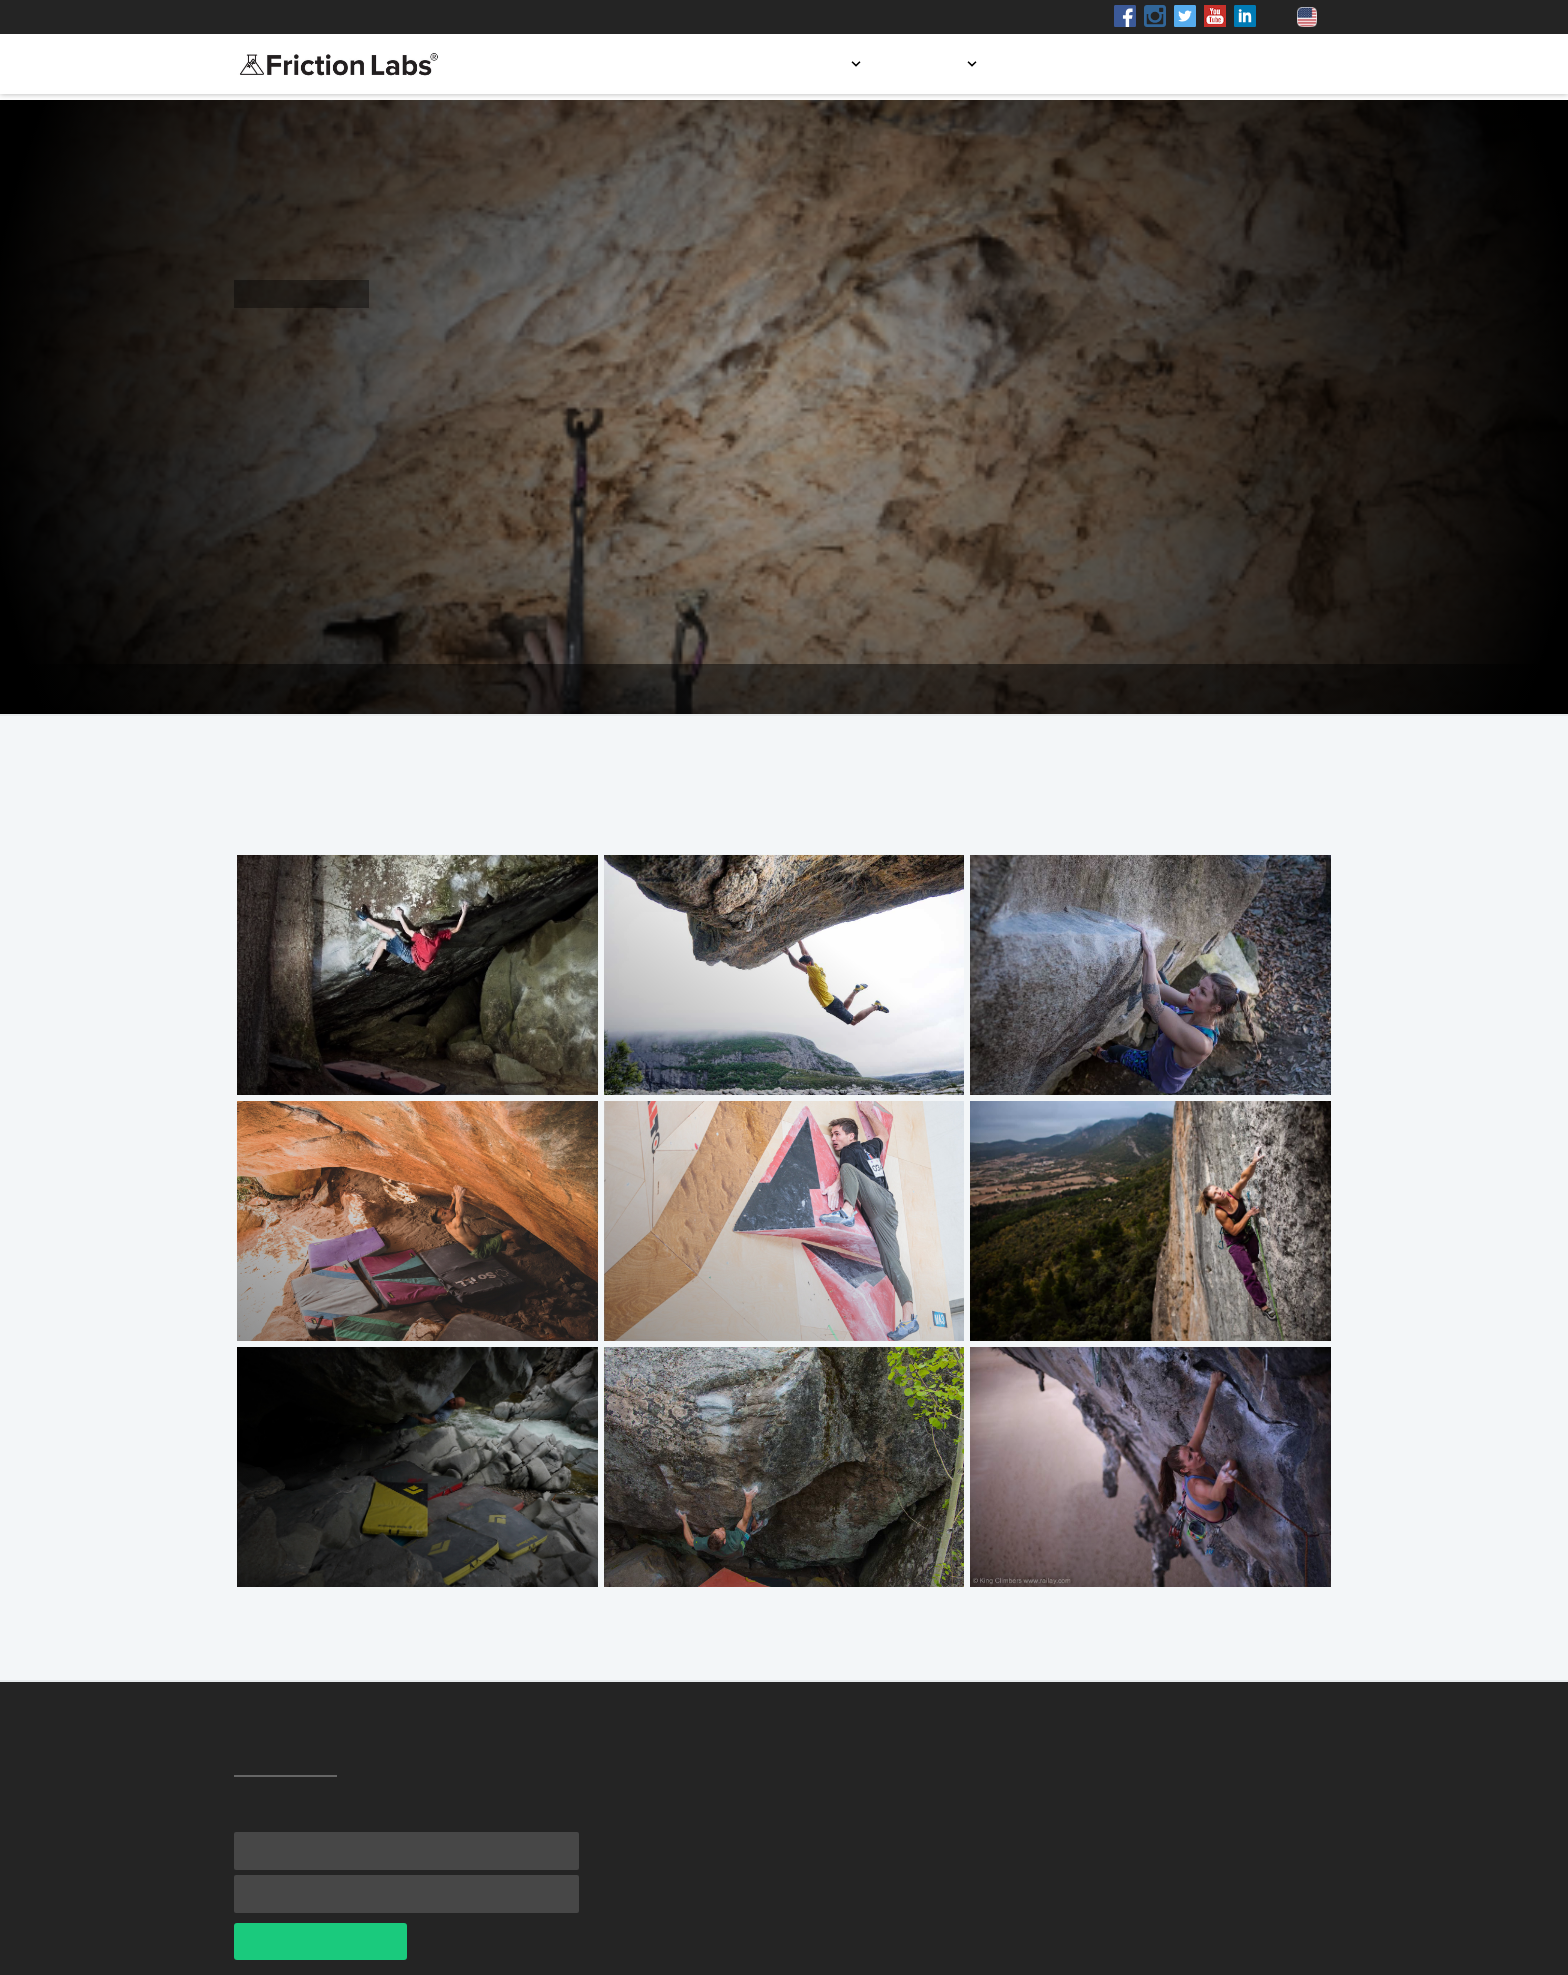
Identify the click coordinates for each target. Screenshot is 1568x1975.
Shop (417, 17)
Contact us (1275, 64)
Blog (1179, 64)
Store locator (1072, 64)
